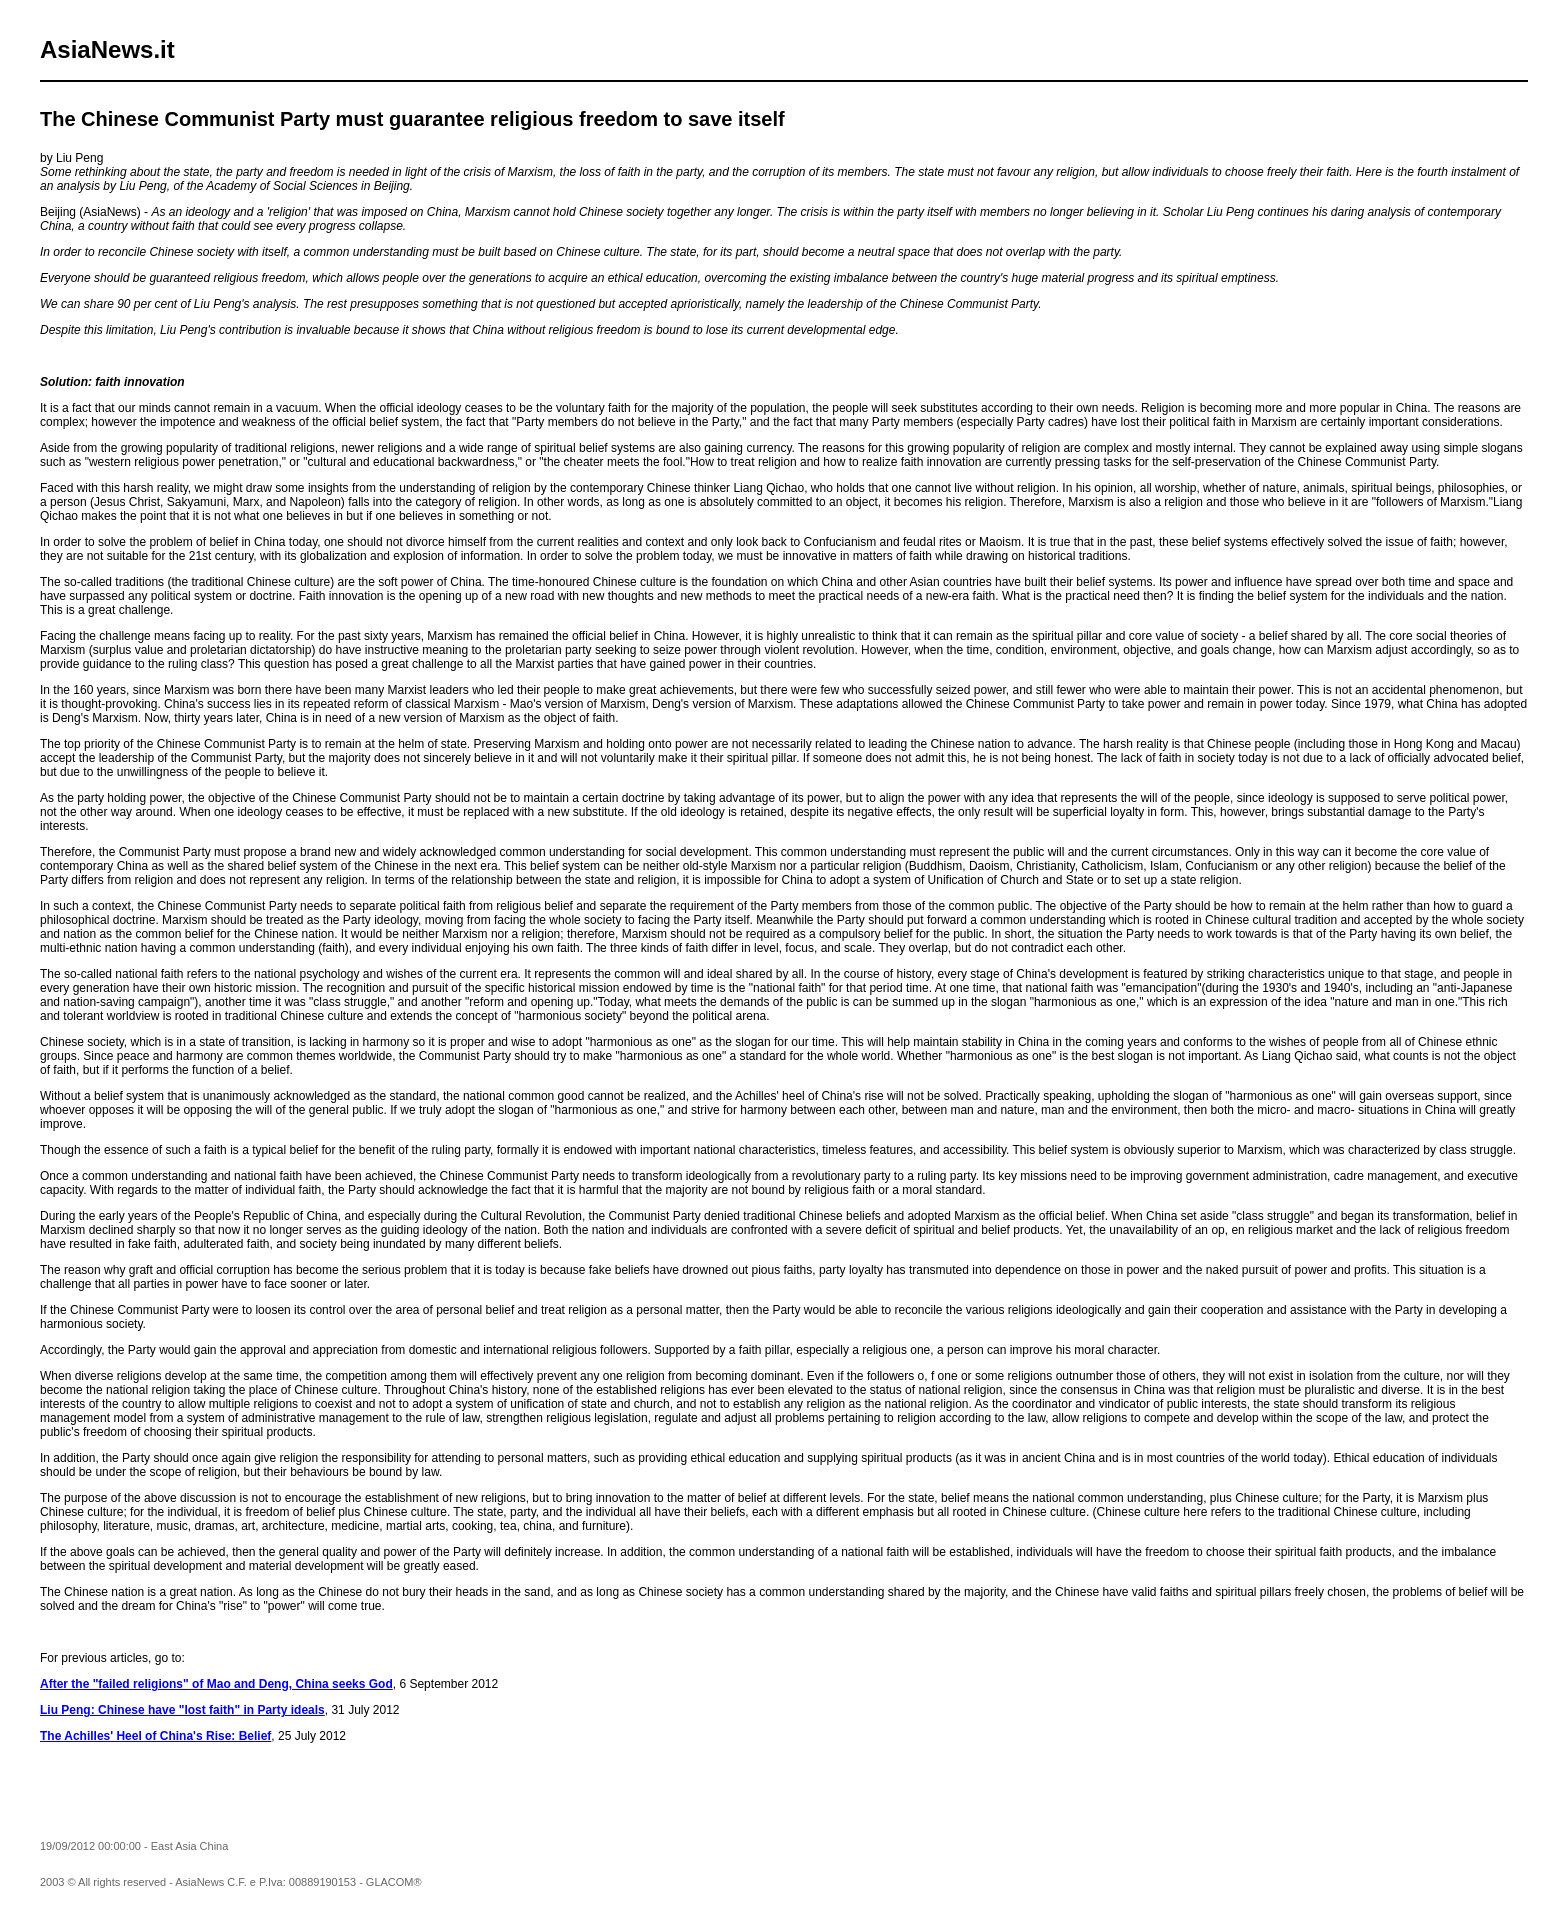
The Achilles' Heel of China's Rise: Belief (155, 1736)
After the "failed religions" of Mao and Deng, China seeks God (216, 1684)
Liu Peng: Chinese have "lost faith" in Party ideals (182, 1710)
